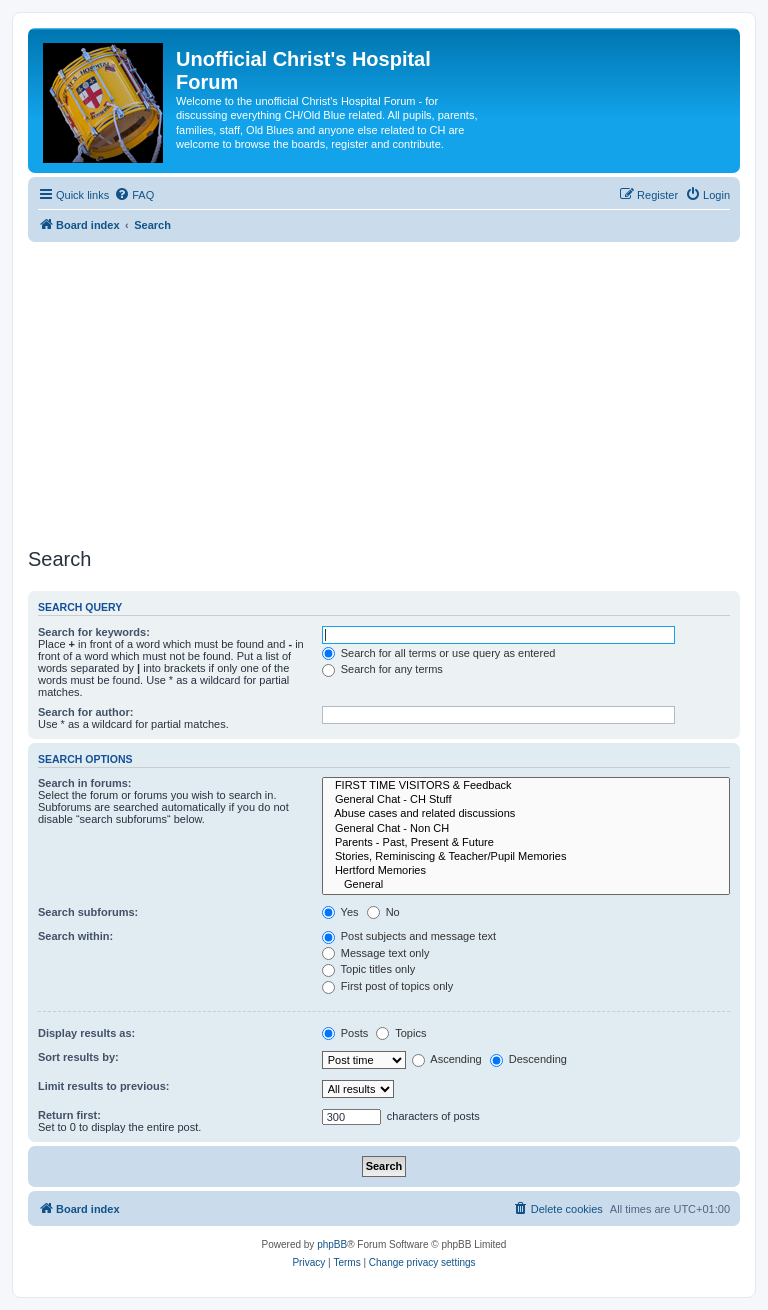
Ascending (447, 1059)
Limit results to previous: (103, 1086)
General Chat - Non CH (526, 829)
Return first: (69, 1115)
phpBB (332, 1244)
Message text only (376, 953)
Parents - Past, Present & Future (526, 843)
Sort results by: (78, 1057)
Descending (528, 1059)
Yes (340, 912)
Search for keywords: (94, 632)
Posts (345, 1033)
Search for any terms (382, 669)
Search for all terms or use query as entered (439, 653)
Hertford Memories (526, 871)
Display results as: (86, 1033)
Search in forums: (85, 783)
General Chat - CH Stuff (526, 800)
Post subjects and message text (409, 936)
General (526, 885)
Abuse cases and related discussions (526, 814)
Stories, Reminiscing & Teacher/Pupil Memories (526, 857)
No (383, 912)
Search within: (75, 936)
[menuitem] (134, 195)
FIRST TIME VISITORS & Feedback (526, 786)
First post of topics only (388, 986)
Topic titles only (368, 969)
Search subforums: (88, 912)
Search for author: (85, 712)
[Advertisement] (384, 392)
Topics (401, 1033)
